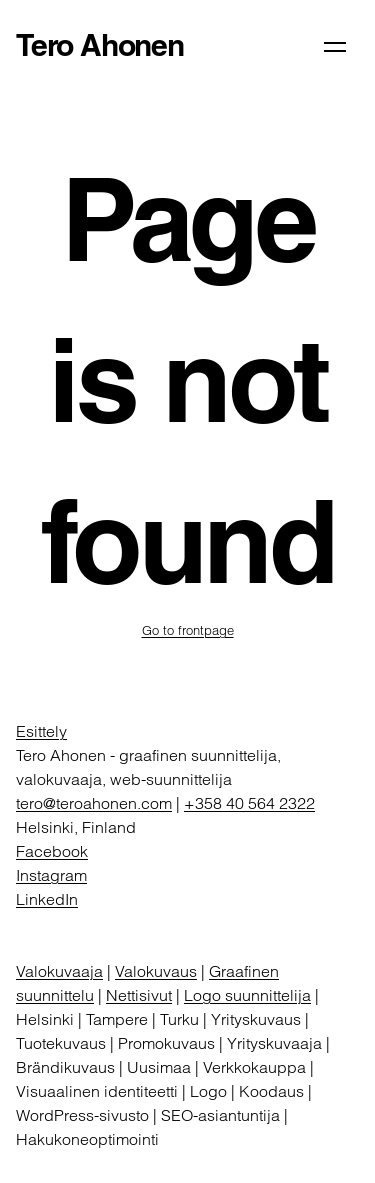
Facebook (52, 851)
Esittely (41, 731)
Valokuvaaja (59, 971)
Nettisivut (139, 995)
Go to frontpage (188, 630)
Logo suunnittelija (247, 995)
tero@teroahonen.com (94, 803)
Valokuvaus (156, 971)
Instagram (51, 875)
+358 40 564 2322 (249, 803)
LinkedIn (47, 899)
